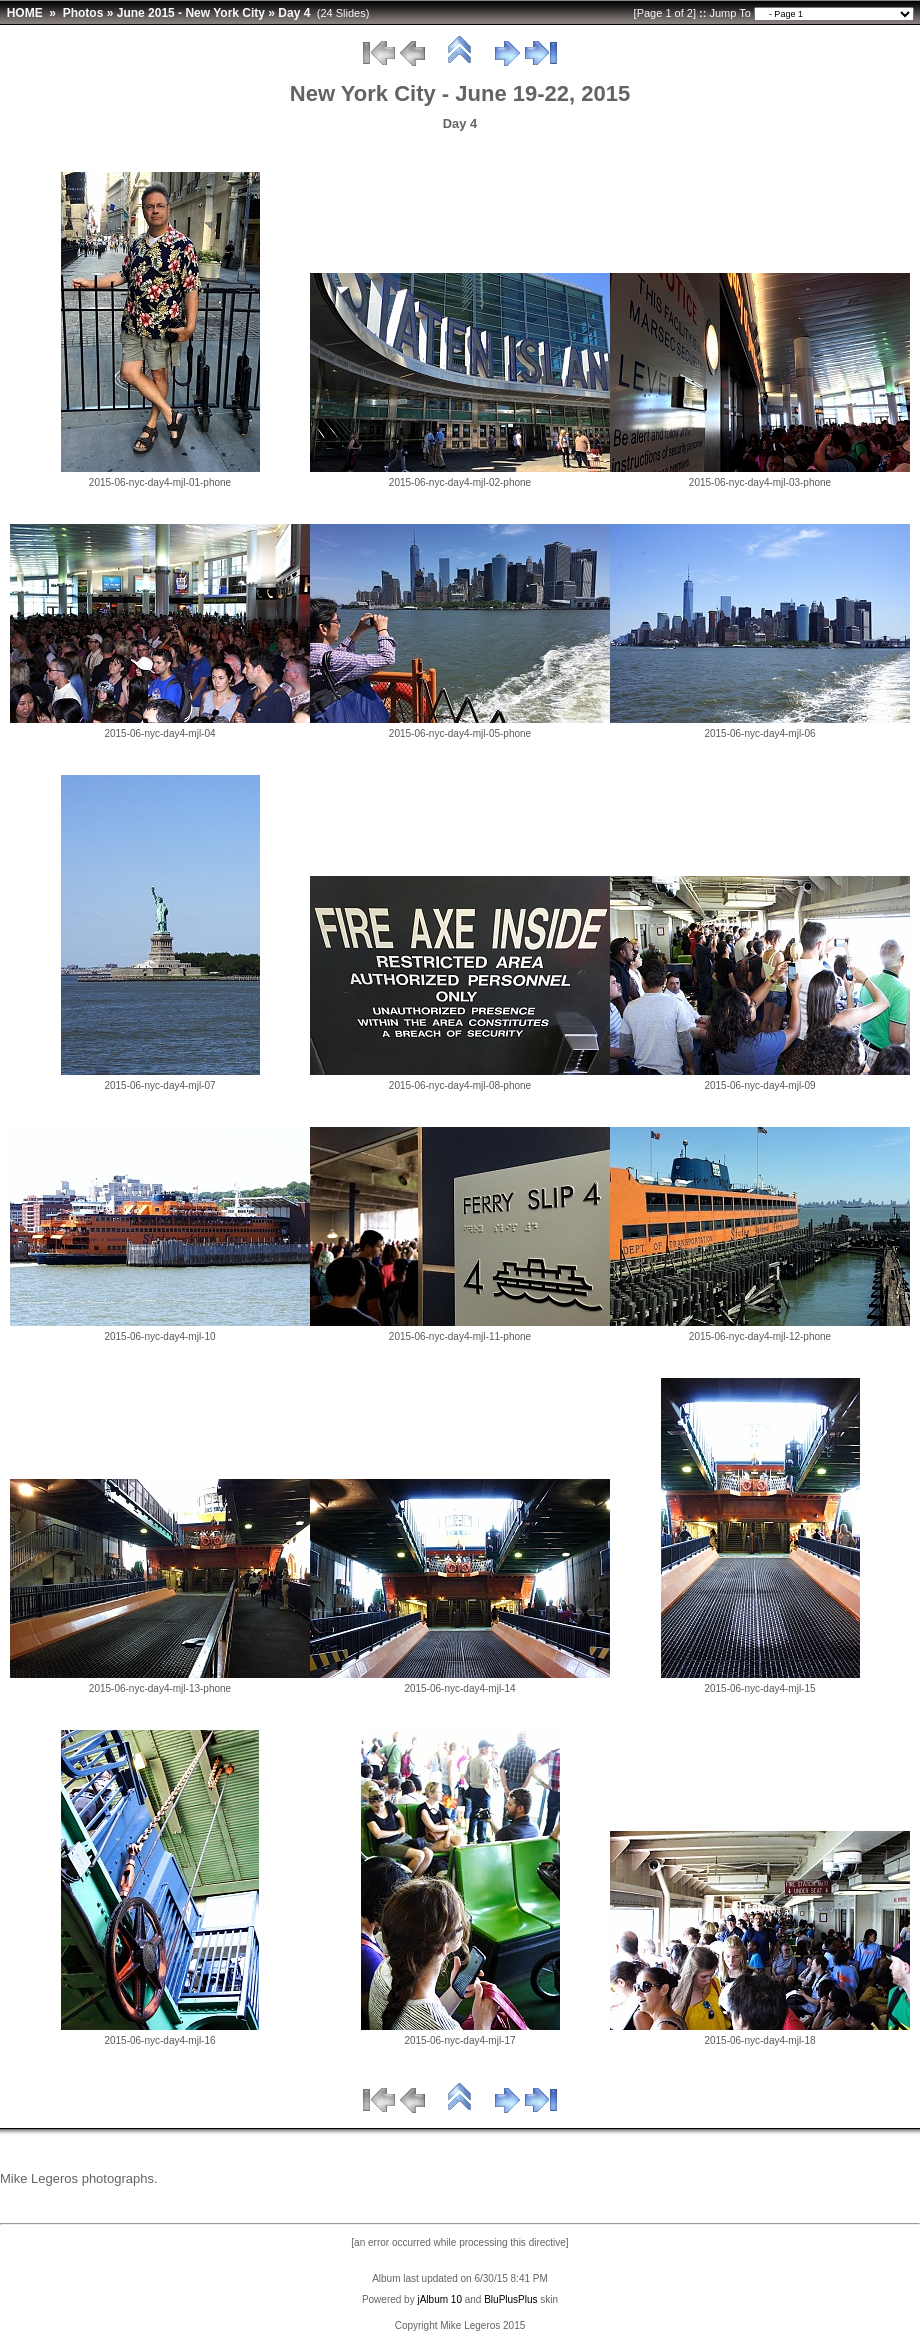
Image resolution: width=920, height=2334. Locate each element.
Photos (83, 13)
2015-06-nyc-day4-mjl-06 (759, 733)
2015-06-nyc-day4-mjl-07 (159, 1085)
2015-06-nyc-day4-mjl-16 (159, 2040)
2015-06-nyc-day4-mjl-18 (759, 2040)
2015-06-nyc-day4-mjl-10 (159, 1336)
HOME (25, 13)
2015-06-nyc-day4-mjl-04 (159, 733)
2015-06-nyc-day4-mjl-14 (459, 1688)
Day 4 (294, 13)
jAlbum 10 (439, 2299)
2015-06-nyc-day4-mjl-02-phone (460, 482)
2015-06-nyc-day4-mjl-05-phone (460, 733)
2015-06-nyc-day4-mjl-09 (759, 1085)
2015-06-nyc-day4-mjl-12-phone (760, 1336)
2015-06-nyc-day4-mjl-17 (459, 2040)
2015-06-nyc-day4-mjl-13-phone (160, 1688)
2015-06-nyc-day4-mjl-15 (759, 1688)
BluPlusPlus (510, 2299)
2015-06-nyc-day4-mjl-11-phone (460, 1336)
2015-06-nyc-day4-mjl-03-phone (760, 482)
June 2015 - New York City (191, 13)
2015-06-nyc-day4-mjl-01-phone (160, 482)
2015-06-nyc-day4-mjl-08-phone (460, 1085)
